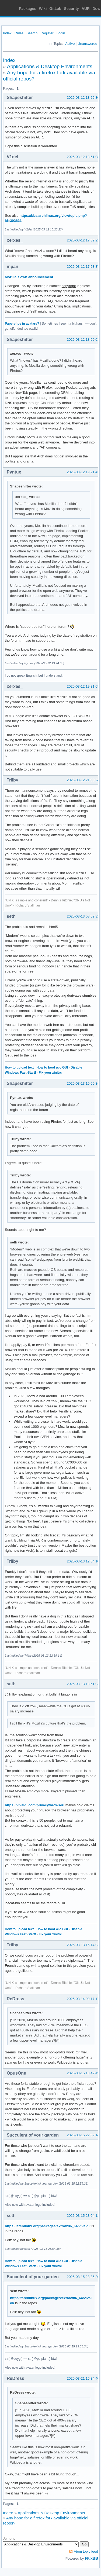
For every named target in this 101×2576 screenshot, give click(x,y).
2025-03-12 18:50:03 (83, 339)
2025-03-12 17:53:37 (83, 267)
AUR (86, 8)
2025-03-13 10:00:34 (83, 1083)
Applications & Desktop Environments (49, 66)
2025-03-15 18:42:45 (83, 2073)
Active (70, 44)
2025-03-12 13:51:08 (83, 157)
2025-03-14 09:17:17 (83, 1999)
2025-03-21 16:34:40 (83, 2378)
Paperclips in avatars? (22, 323)
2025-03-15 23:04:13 (83, 2216)
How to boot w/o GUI (52, 1067)
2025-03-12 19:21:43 (83, 472)
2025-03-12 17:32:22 (83, 240)
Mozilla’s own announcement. (29, 277)
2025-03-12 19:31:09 (83, 686)
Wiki (43, 8)
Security (71, 8)
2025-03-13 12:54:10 (83, 1561)
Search (31, 33)
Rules (19, 33)
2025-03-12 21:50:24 (83, 780)
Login (61, 33)
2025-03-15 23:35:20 (83, 2277)
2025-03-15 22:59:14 (83, 2135)
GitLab (55, 8)
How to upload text (19, 1067)
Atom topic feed (86, 2551)
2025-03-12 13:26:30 (83, 98)
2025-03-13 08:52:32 (83, 916)
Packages (27, 8)
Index (7, 33)
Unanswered (87, 44)
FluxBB (91, 2558)
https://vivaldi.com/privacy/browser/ (34, 1805)
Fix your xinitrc (50, 1072)
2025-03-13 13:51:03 (83, 1684)
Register (46, 33)
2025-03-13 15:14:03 (83, 1945)
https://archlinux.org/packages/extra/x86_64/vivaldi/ (47, 2226)
